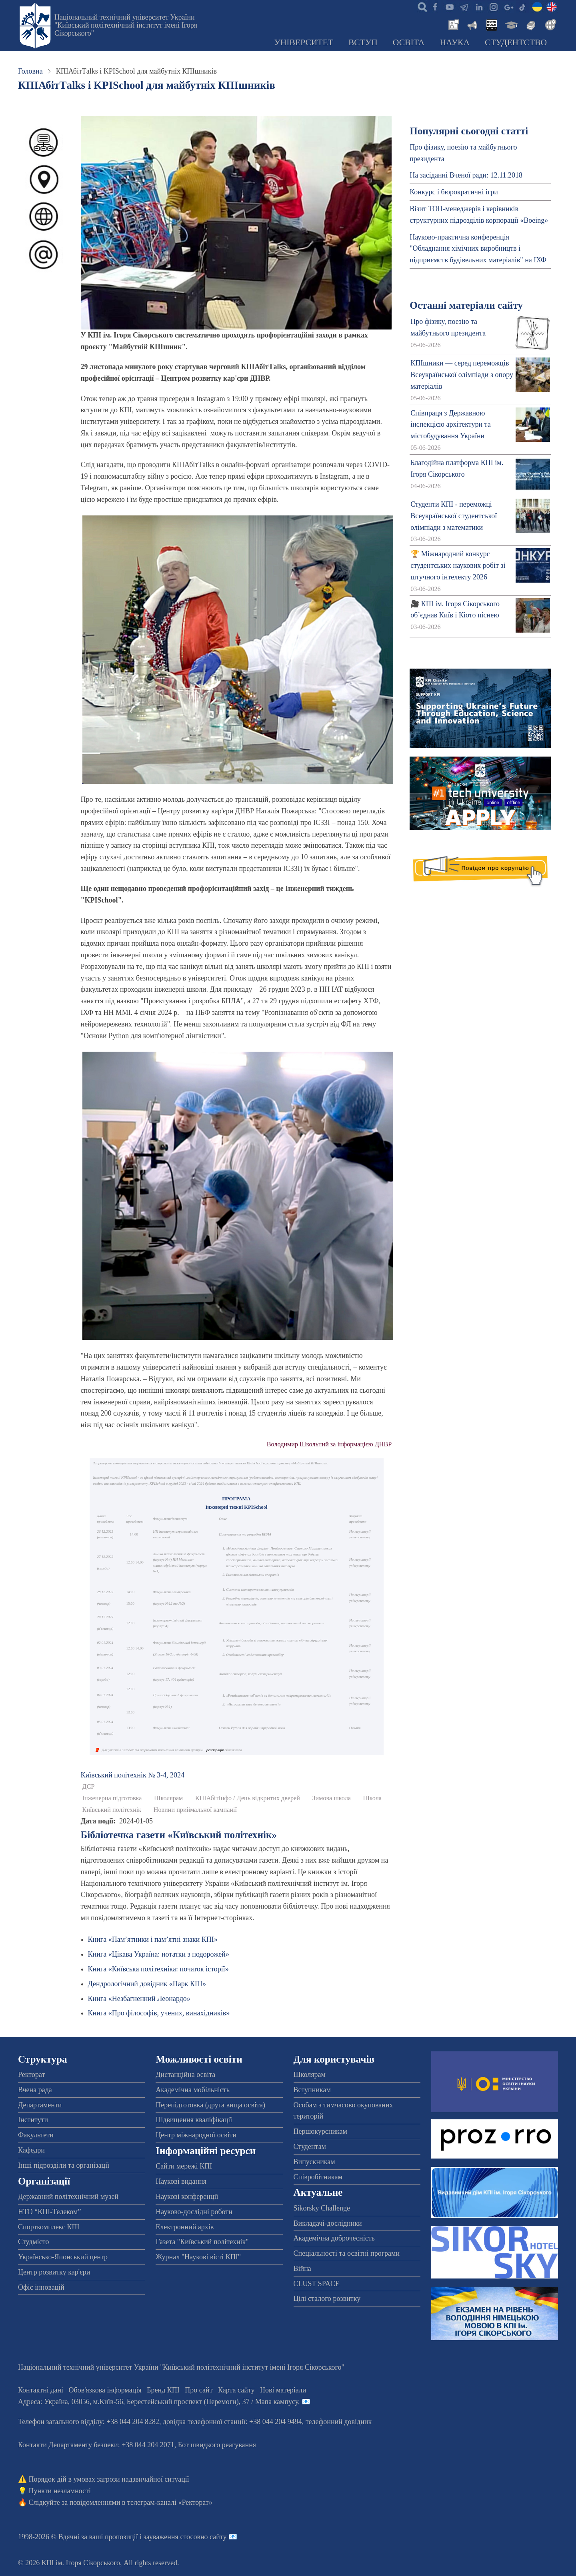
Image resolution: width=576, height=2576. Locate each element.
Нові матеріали (283, 2390)
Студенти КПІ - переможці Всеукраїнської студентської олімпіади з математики (453, 515)
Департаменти (40, 2105)
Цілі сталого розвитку (327, 2298)
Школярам (168, 1798)
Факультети (36, 2135)
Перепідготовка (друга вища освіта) (210, 2105)
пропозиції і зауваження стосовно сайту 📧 (171, 2537)
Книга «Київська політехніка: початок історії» (158, 1969)
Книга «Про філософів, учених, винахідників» (159, 2013)
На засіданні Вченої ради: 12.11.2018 (466, 175)
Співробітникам (318, 2177)
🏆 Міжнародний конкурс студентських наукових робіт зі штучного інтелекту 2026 (457, 565)
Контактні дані (40, 2390)
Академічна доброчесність (334, 2238)
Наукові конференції (187, 2197)
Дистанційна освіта (185, 2075)
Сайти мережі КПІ (184, 2166)
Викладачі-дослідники (328, 2223)
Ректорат (31, 2075)
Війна (302, 2268)
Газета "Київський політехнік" (202, 2242)
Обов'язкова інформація (105, 2390)
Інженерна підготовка (112, 1798)
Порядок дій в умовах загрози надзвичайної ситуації (109, 2479)
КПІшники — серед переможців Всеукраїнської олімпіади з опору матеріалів (461, 374)
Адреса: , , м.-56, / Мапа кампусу (158, 2402)
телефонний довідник (339, 2422)
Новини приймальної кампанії (195, 1809)
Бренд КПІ (163, 2390)
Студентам (310, 2147)
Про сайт (198, 2390)
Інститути (33, 2120)
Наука (455, 42)
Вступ (363, 42)
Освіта (409, 42)
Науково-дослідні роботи (194, 2212)
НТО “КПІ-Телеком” (49, 2212)
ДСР (88, 1786)
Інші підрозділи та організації (63, 2165)
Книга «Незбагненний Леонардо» (139, 1999)
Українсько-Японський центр (63, 2257)
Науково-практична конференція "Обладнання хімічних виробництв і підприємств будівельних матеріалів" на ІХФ (478, 248)
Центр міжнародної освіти (196, 2135)
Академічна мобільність (193, 2090)
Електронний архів (185, 2227)
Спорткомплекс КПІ (49, 2227)
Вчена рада (35, 2090)
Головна (30, 71)
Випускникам (314, 2162)
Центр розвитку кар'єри (54, 2272)
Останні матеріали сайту (466, 305)
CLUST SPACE (317, 2284)
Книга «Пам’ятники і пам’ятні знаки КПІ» (153, 1939)
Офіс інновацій (41, 2287)
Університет (303, 42)
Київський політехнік (112, 1809)
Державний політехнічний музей (68, 2197)
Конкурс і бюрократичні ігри (454, 192)
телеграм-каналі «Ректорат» (169, 2502)
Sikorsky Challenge (322, 2208)
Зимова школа (331, 1798)
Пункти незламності (60, 2491)
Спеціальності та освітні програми (347, 2253)
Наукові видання (181, 2181)
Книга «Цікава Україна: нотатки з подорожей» (158, 1954)
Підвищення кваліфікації (194, 2120)
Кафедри (31, 2150)
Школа (372, 1798)
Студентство (516, 42)
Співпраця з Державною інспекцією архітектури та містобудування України (450, 424)
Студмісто (33, 2242)
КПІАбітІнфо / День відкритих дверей (247, 1798)
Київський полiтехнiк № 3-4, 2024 (132, 1775)
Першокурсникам (320, 2131)
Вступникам (312, 2090)
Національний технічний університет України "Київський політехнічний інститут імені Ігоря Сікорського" (125, 25)
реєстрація (215, 1750)
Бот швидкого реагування (217, 2445)
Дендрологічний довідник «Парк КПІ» (147, 1984)
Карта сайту (236, 2390)
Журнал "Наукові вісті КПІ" (198, 2257)
